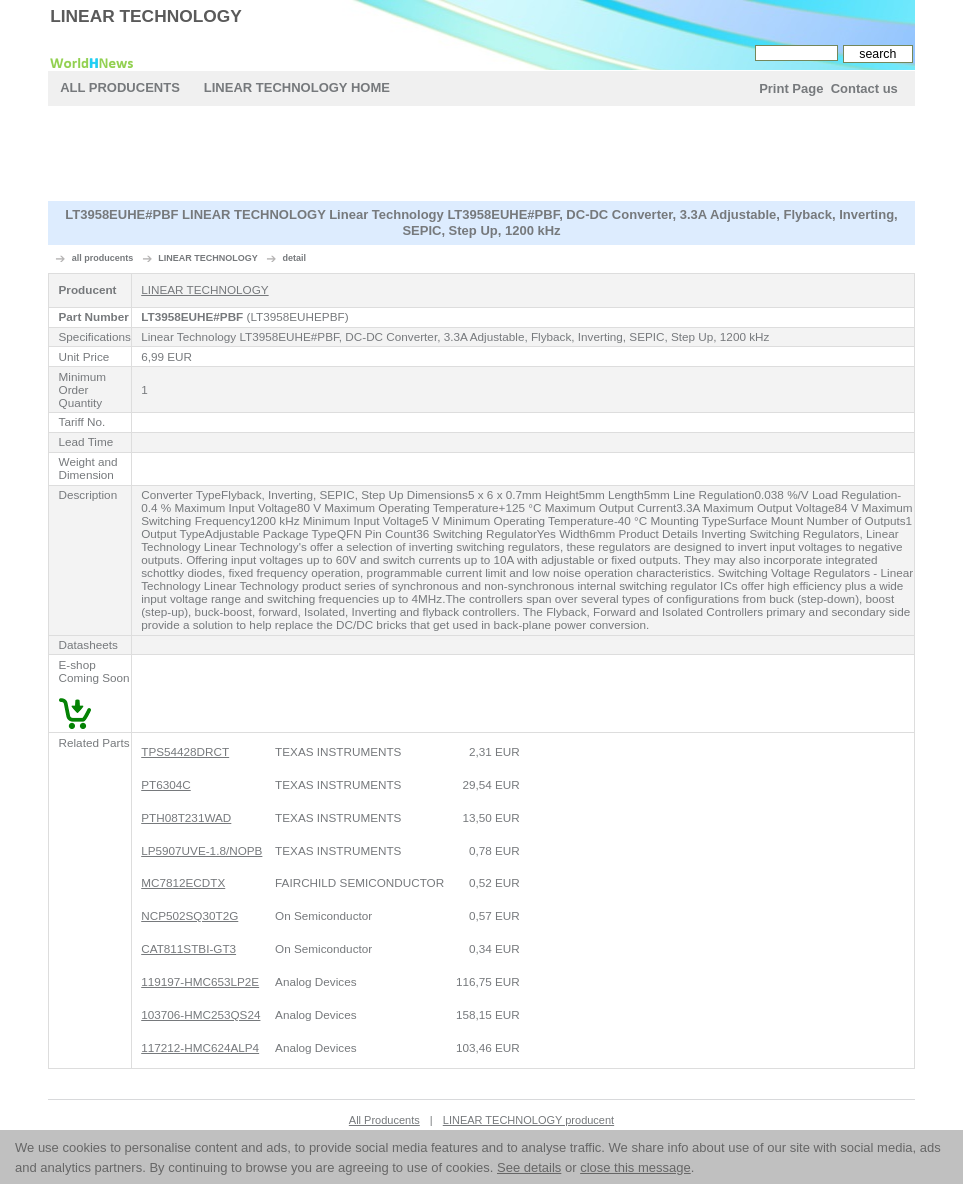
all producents (103, 258)
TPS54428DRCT (185, 751)
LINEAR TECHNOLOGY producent (528, 1120)
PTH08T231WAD (186, 817)
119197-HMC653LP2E (200, 981)
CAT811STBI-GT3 (188, 948)
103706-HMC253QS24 (200, 1014)
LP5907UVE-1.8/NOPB (201, 850)
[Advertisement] (482, 156)
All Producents (120, 87)
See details (529, 1167)
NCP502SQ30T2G (189, 915)
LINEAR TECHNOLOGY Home (297, 87)
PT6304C (166, 784)
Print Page (791, 88)
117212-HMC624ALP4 (200, 1047)
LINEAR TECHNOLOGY (146, 16)
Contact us (864, 88)
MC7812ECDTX (183, 882)
